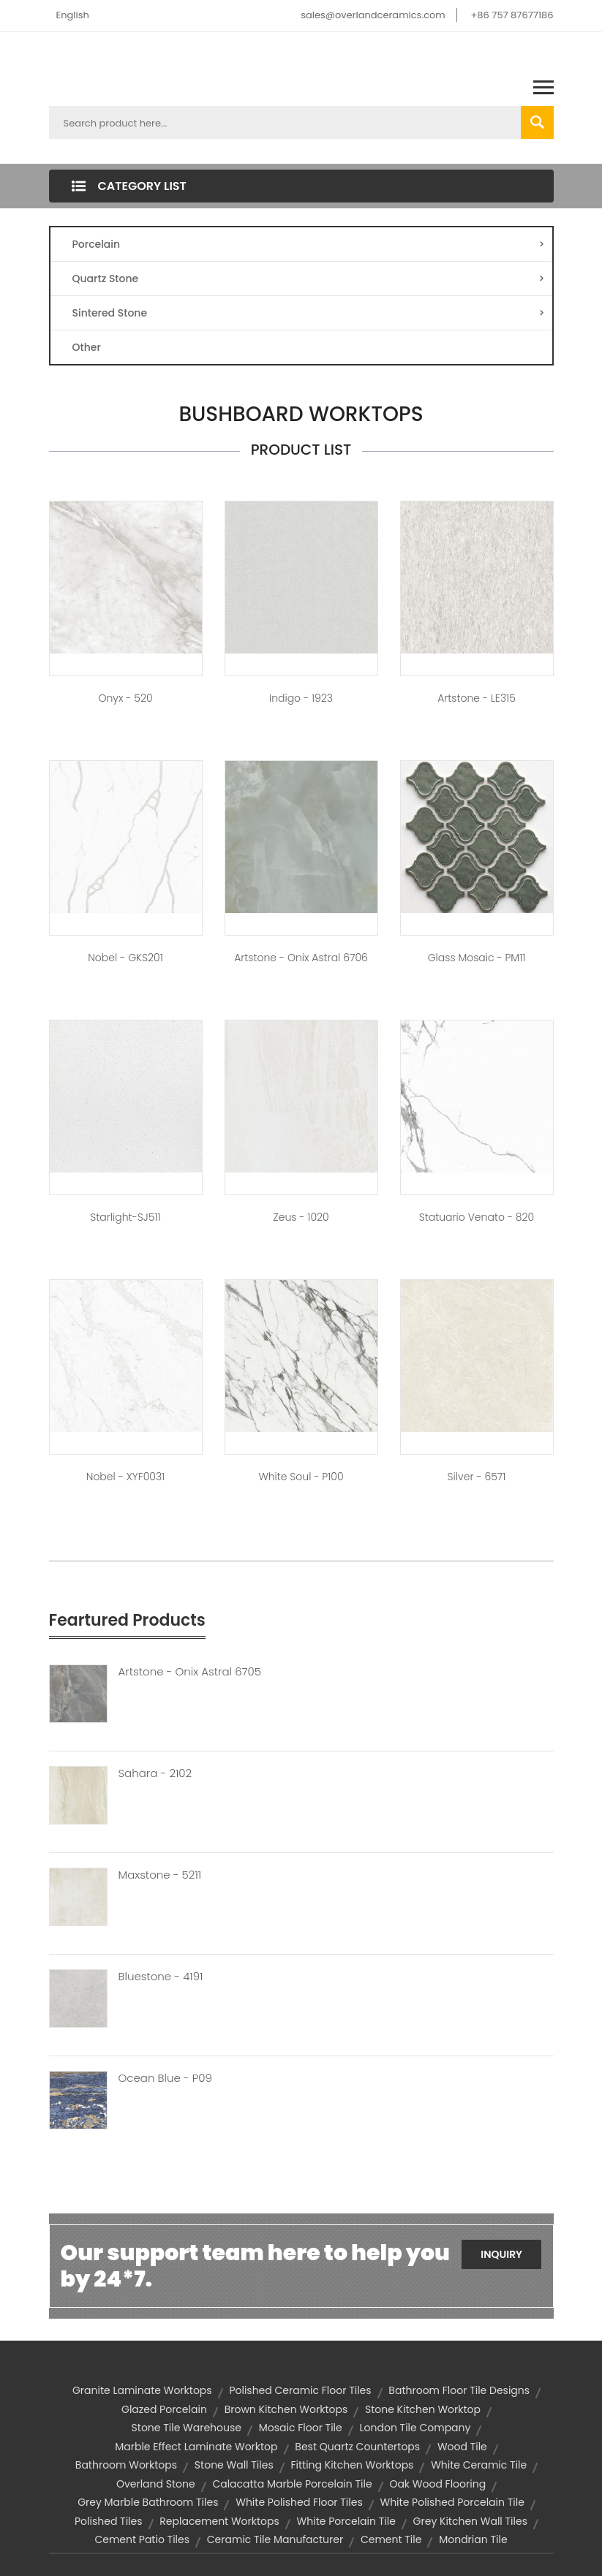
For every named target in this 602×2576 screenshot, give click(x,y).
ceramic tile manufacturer (275, 2539)
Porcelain (308, 244)
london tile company (415, 2427)
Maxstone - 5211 (160, 1875)
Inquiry (501, 2254)
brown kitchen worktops (286, 2409)
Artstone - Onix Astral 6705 (190, 1671)
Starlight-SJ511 (125, 1217)
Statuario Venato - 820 (476, 1217)
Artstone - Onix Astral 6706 (301, 957)
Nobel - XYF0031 (125, 1476)
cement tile (391, 2539)
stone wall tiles (234, 2465)
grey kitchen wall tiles (470, 2521)
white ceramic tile (479, 2465)
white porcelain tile (346, 2521)
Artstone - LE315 (476, 698)
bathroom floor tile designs (459, 2390)
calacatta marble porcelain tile (292, 2484)
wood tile (462, 2446)
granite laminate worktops (142, 2390)
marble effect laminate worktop (196, 2446)
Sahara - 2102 (155, 1773)
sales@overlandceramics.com (373, 15)
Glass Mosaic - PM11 (477, 957)
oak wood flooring (437, 2484)
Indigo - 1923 (301, 698)
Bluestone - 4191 (160, 1976)
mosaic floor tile (300, 2427)
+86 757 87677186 (511, 15)
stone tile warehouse (186, 2427)
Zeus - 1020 (300, 1217)
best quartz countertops (357, 2446)
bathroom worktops (126, 2465)
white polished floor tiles (299, 2502)
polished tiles (109, 2521)
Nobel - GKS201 (125, 957)
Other (86, 347)
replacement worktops (219, 2521)
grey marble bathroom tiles (148, 2502)
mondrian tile (473, 2539)
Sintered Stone (308, 312)
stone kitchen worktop (423, 2409)
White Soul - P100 (300, 1476)
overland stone (155, 2484)
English (72, 15)
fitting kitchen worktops (351, 2465)
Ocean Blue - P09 (165, 2078)
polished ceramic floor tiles (300, 2390)
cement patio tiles (141, 2539)
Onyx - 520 (125, 698)
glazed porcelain (164, 2409)
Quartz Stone (308, 278)
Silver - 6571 (477, 1476)
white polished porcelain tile (452, 2502)
